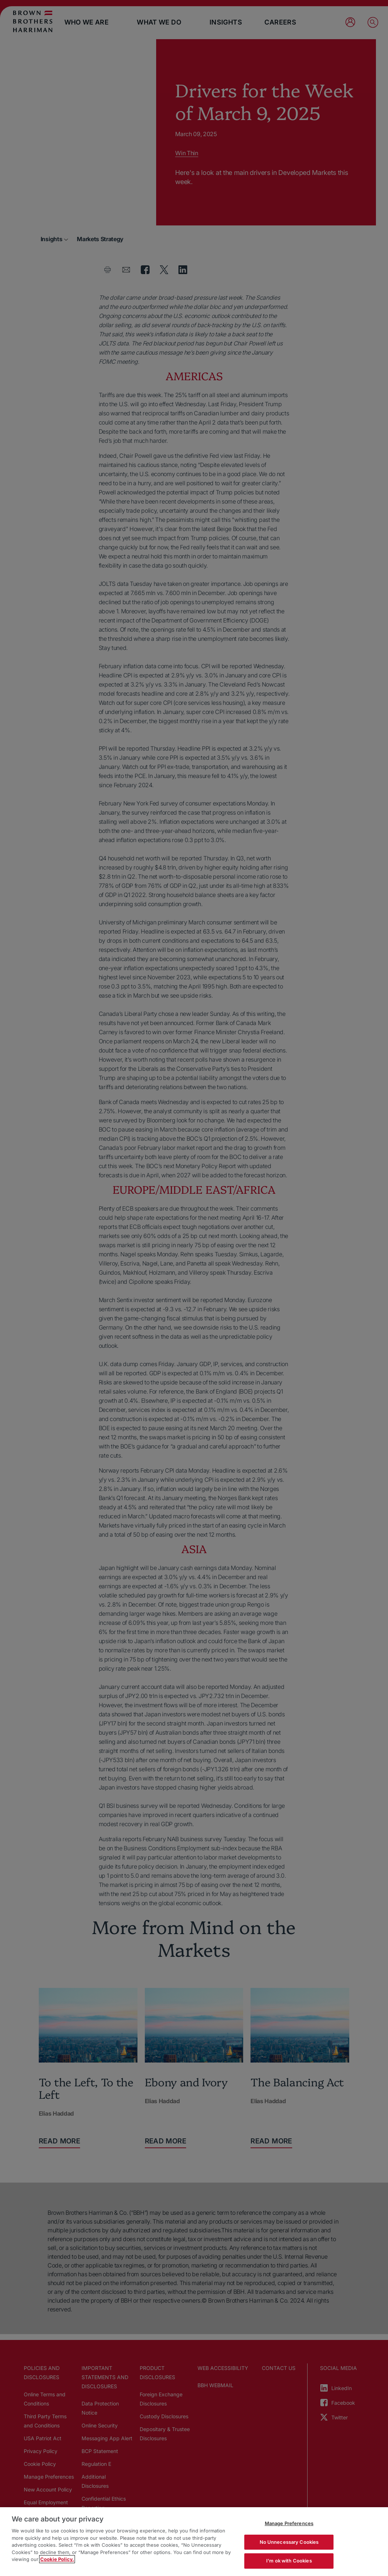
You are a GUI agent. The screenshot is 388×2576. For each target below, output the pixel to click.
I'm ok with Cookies (289, 2561)
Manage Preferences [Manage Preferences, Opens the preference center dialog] (289, 2523)
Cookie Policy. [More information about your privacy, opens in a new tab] (57, 2559)
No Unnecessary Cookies (289, 2542)
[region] (194, 2541)
